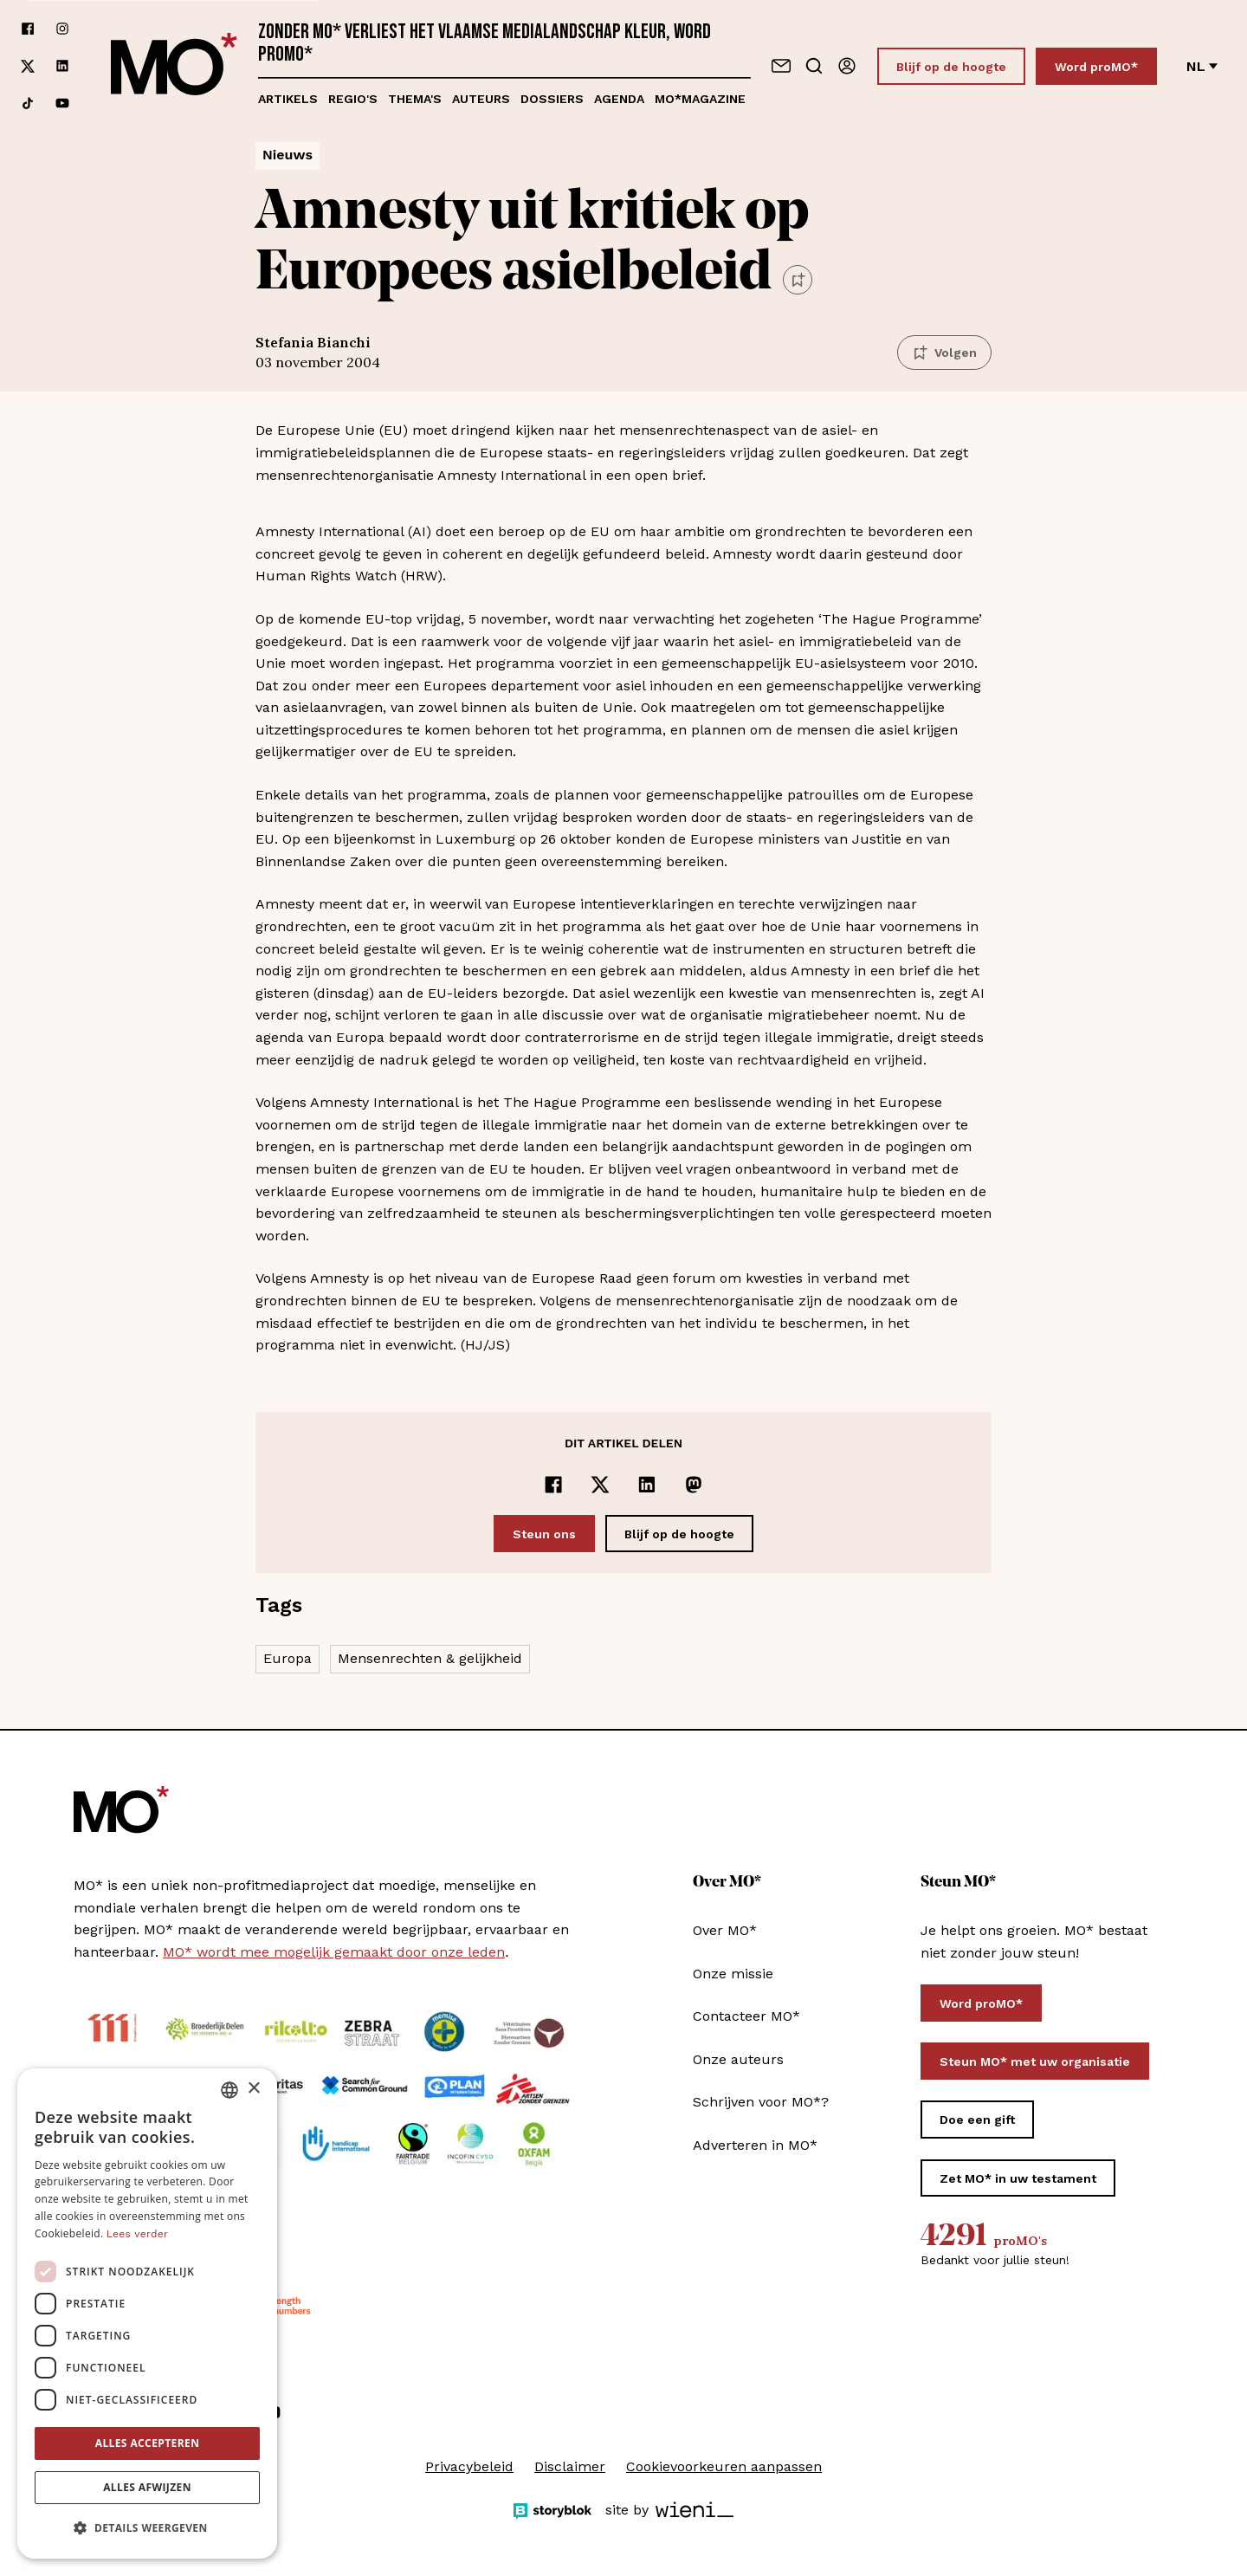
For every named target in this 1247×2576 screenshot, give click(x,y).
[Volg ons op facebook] (28, 29)
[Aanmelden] (846, 65)
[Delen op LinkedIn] (646, 1484)
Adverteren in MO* (755, 2145)
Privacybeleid (469, 2466)
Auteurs (481, 99)
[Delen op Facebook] (553, 1484)
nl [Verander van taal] (1202, 66)
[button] (147, 2528)
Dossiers (552, 99)
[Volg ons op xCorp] (28, 66)
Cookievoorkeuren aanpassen (724, 2466)
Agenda (619, 99)
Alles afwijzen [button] (147, 2487)
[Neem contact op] (781, 65)
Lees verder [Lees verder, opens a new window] (137, 2234)
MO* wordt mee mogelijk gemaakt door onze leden (334, 1952)
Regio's (353, 99)
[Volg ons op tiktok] (28, 103)
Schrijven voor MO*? (761, 2102)
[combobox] (229, 2090)
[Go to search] (814, 65)
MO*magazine (700, 99)
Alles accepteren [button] (147, 2443)
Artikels (288, 99)
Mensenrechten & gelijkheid (430, 1658)
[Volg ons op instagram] (62, 29)
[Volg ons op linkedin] (62, 66)
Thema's (415, 99)
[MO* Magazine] (174, 66)
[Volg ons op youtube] (62, 103)
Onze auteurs (738, 2059)
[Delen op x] (600, 1484)
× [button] (253, 2088)
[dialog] (147, 2313)
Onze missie (733, 1973)
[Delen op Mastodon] (693, 1484)
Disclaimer (569, 2466)
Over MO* (725, 1930)
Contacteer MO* (746, 2016)
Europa (287, 1658)
